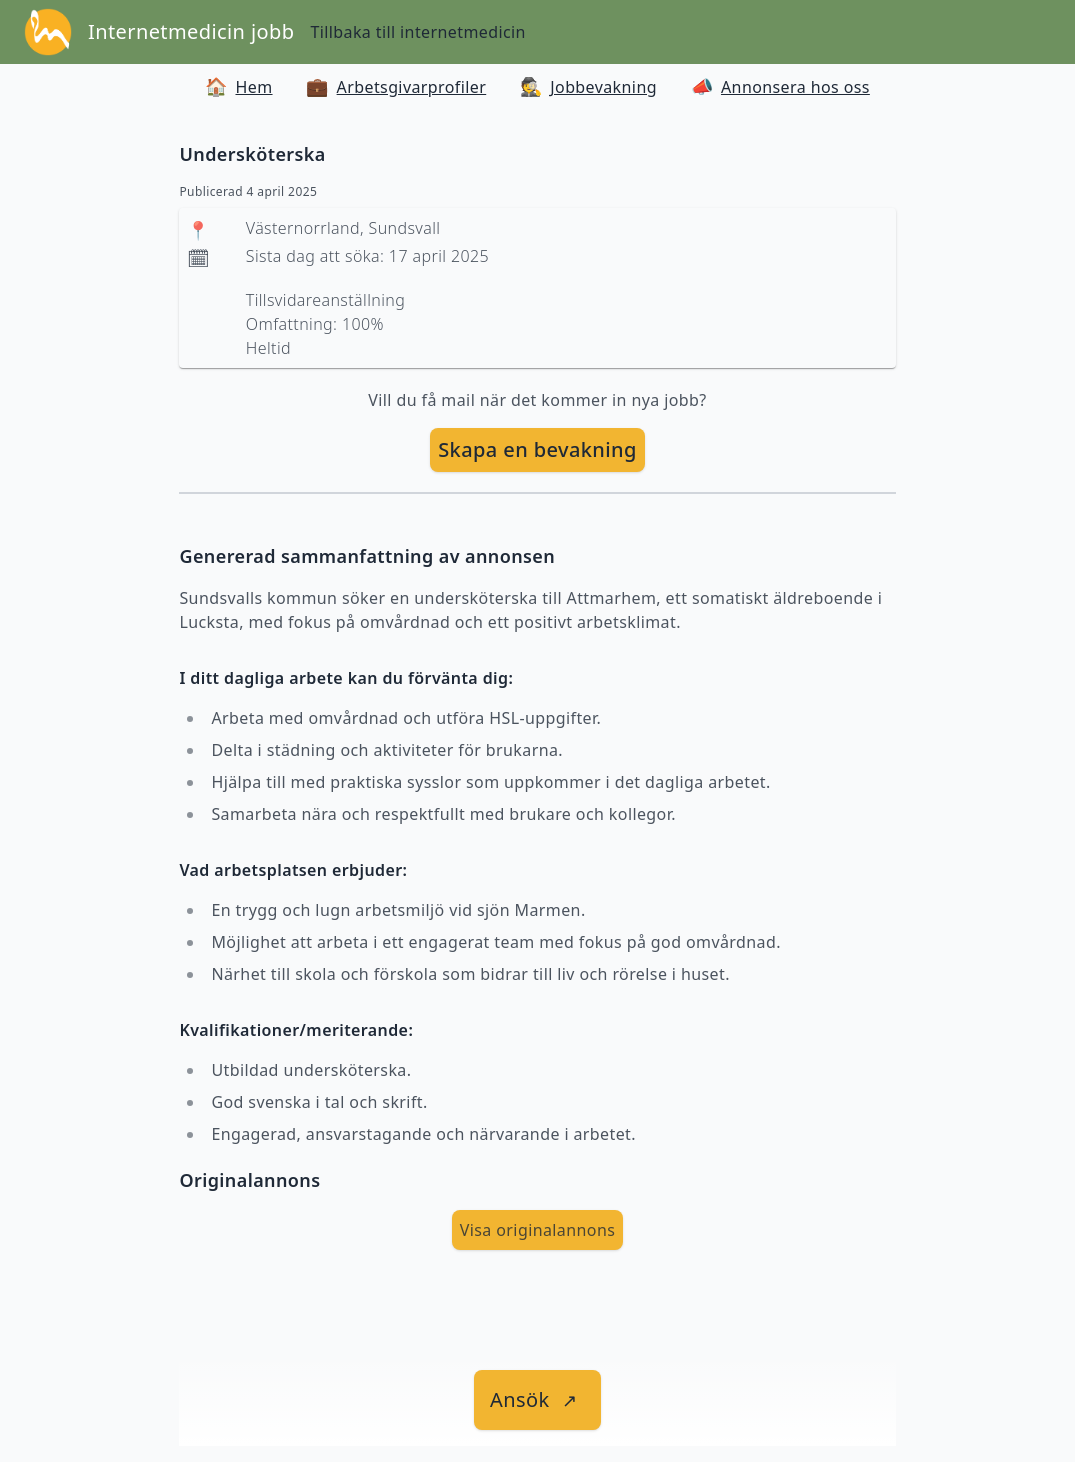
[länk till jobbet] (537, 1400)
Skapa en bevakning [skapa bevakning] (537, 449)
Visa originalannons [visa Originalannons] (538, 1230)
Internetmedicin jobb (191, 31)
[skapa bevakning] (537, 450)
